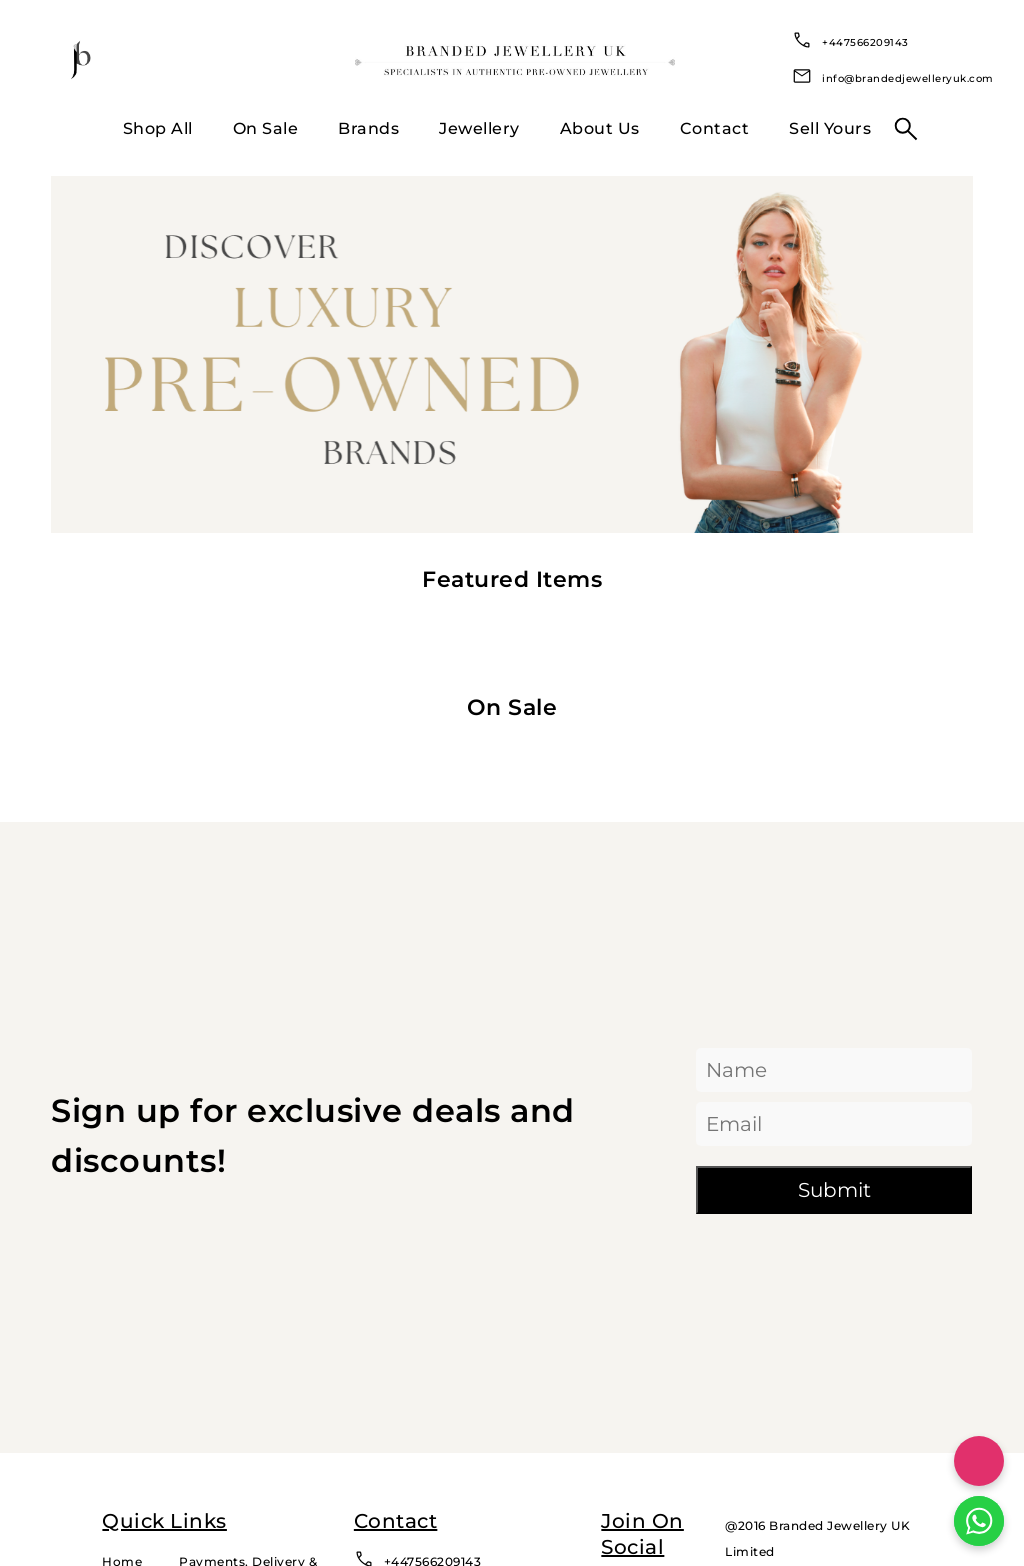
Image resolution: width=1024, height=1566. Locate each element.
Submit (834, 1190)
